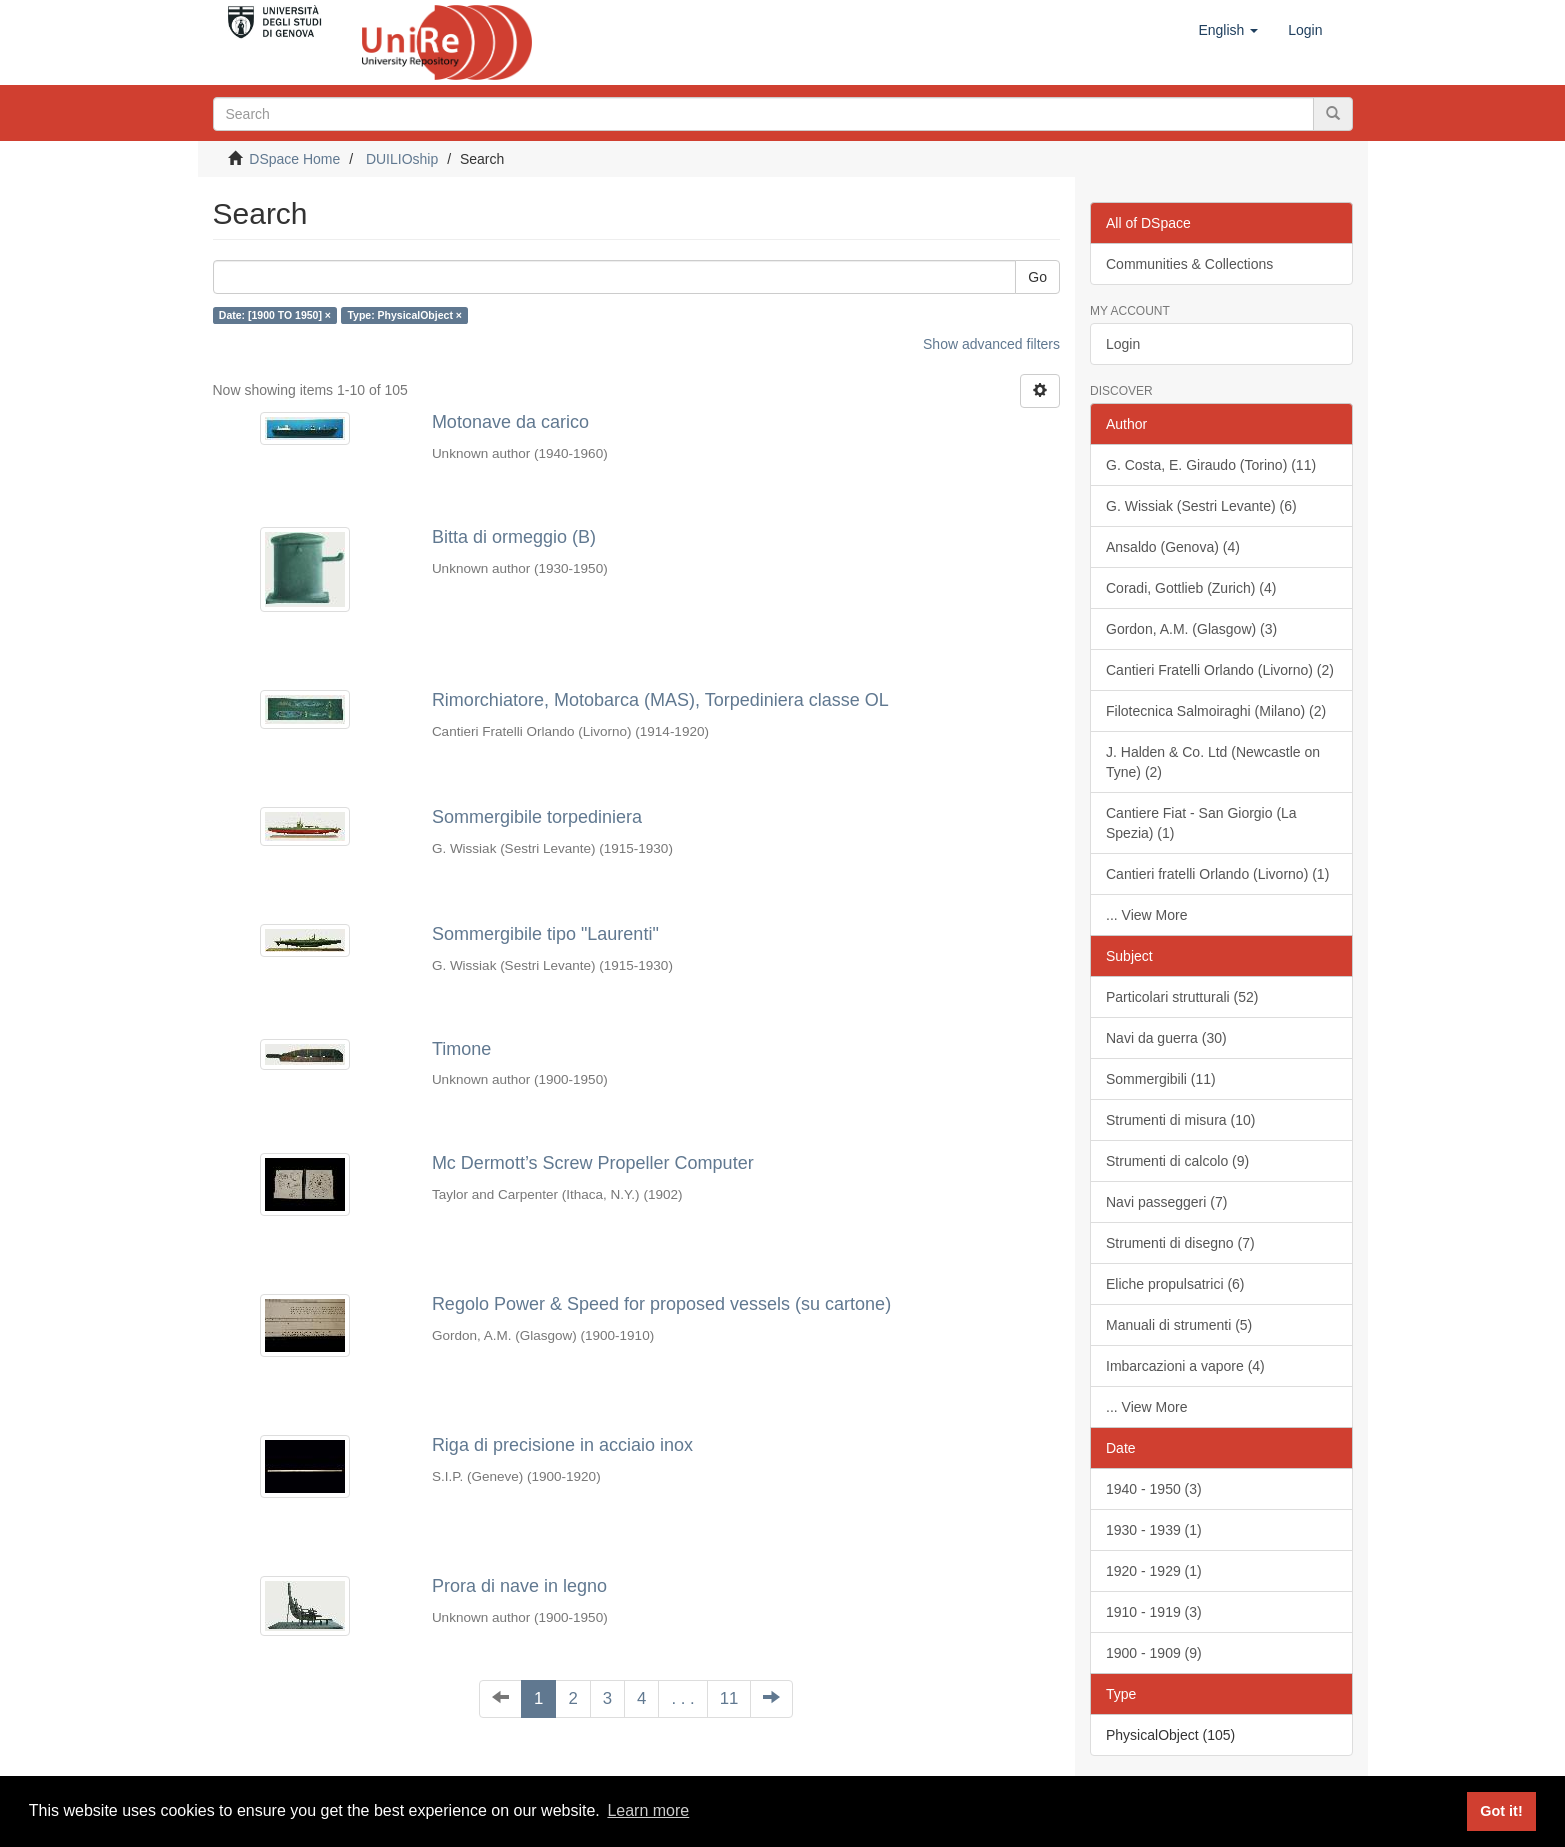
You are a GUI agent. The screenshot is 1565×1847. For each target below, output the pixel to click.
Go (1037, 277)
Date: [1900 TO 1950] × (275, 315)
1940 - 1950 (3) (1154, 1489)
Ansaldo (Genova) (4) (1173, 547)
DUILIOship (402, 159)
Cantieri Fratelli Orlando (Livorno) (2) (1220, 670)
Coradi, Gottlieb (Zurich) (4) (1191, 588)
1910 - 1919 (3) (1154, 1612)
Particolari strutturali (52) (1182, 997)
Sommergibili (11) (1161, 1079)
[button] (1228, 30)
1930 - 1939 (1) (1154, 1530)
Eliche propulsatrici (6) (1175, 1284)
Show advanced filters (991, 344)
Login (1123, 344)
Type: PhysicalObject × (404, 315)
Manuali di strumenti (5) (1179, 1325)
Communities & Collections (1189, 264)
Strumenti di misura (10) (1180, 1120)
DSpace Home (294, 159)
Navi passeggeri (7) (1166, 1202)
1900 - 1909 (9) (1154, 1653)
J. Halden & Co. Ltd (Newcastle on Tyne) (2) (1213, 762)
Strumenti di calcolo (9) (1177, 1161)
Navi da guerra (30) (1166, 1038)
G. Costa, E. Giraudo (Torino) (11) (1211, 465)
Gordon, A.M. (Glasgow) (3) (1191, 629)
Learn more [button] (648, 1810)
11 (729, 1698)
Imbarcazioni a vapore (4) (1185, 1366)
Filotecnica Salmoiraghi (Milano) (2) (1216, 711)
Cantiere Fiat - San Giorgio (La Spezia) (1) (1201, 823)
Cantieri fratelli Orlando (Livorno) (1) (1217, 874)
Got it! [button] (1501, 1811)
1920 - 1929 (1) (1154, 1571)
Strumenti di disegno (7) (1180, 1243)
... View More (1146, 915)
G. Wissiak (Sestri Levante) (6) (1201, 506)
